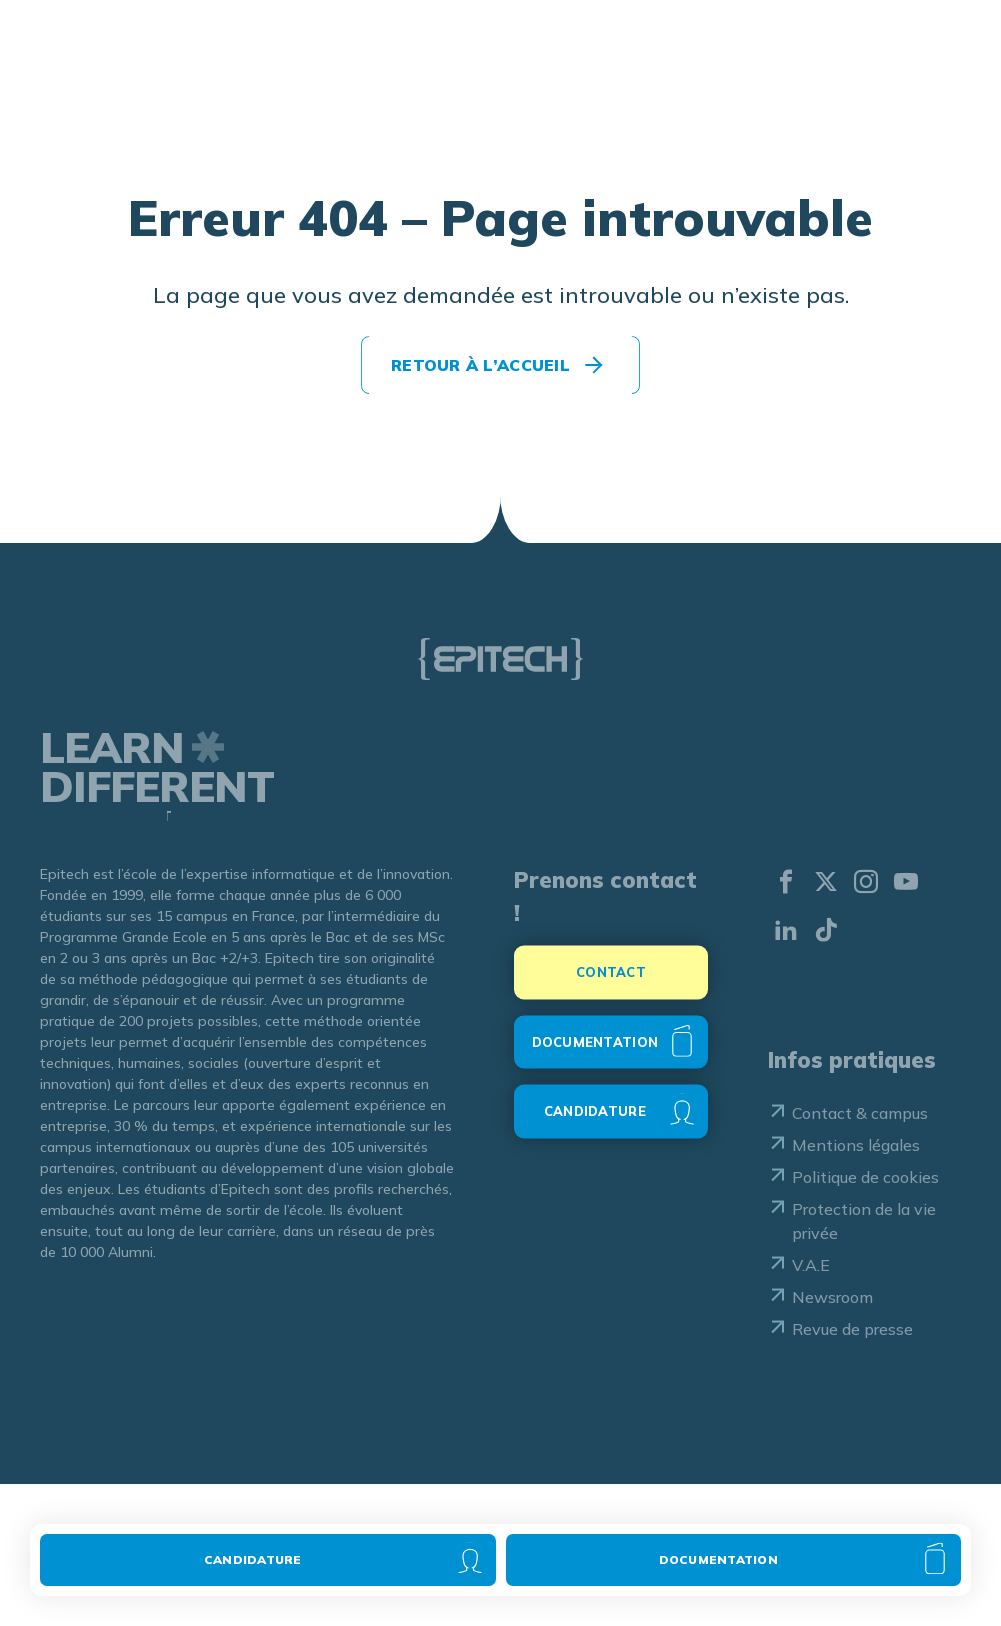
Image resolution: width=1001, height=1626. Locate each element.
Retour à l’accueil (480, 365)
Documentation (718, 1559)
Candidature (253, 1559)
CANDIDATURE (595, 1121)
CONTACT (611, 982)
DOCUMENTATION (595, 1051)
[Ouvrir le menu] (940, 63)
